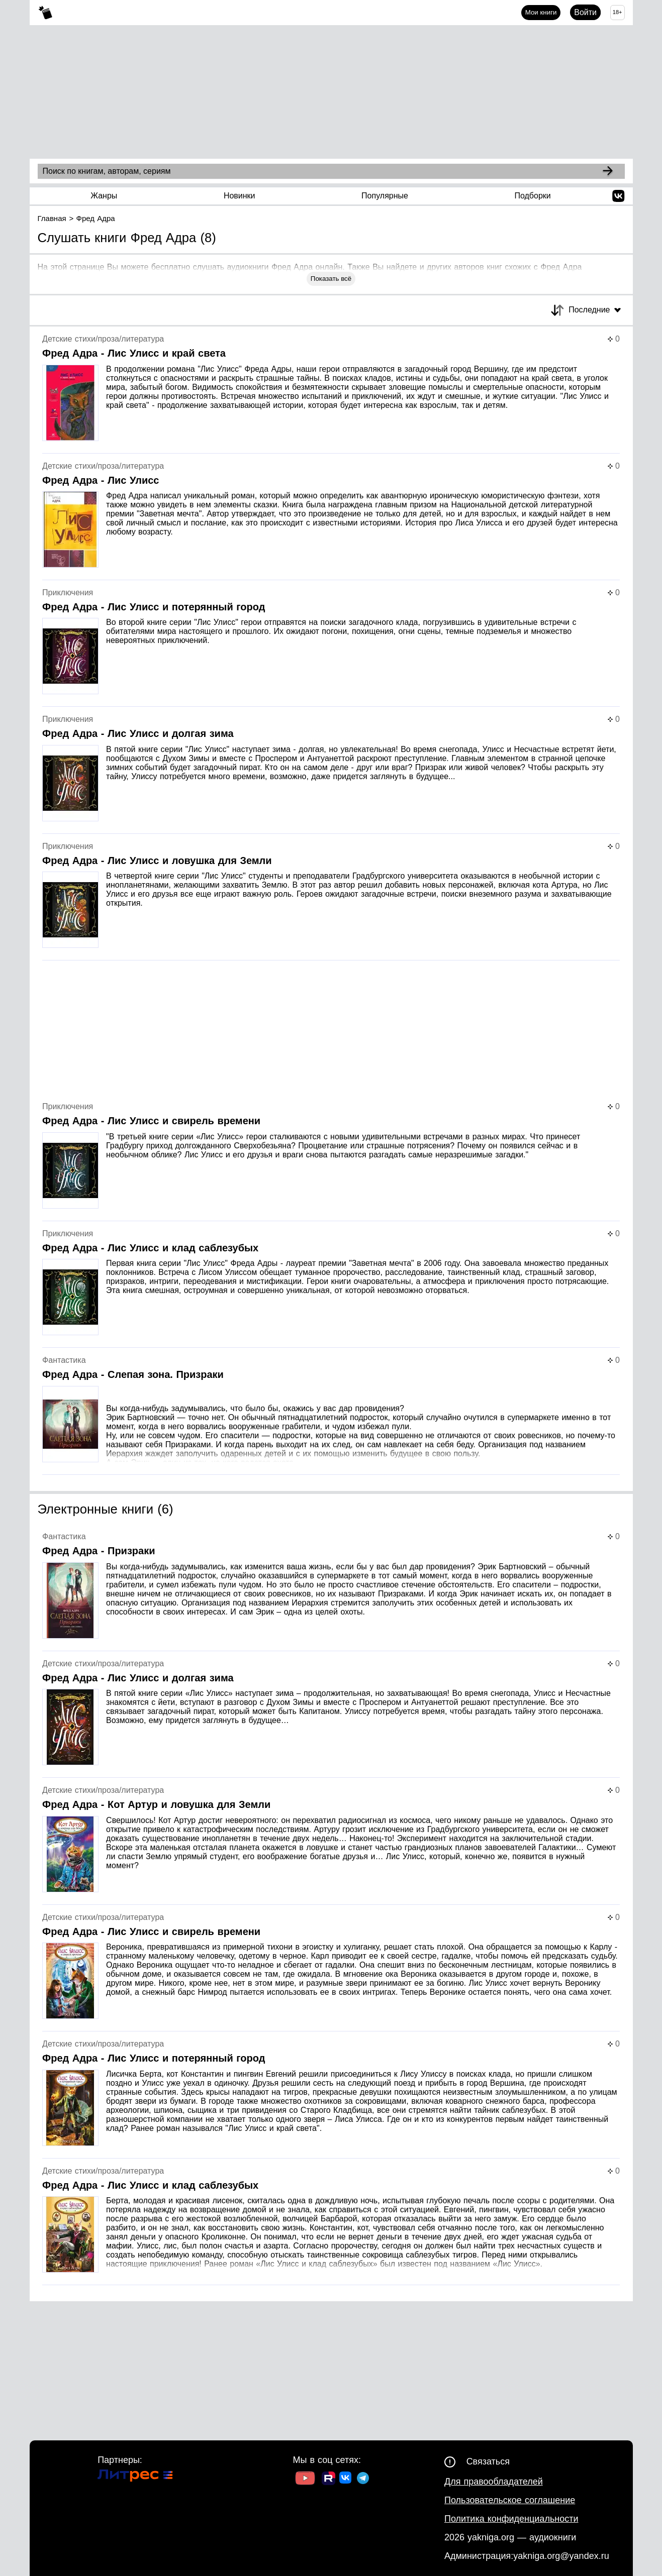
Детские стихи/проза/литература (103, 339)
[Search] (608, 171)
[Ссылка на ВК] (346, 2480)
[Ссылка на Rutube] (328, 2480)
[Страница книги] (331, 394)
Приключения (67, 592)
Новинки (239, 195)
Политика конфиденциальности (511, 2519)
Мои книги (541, 12)
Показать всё (331, 278)
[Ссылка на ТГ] (363, 2479)
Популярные (384, 195)
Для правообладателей (493, 2482)
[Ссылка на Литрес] (135, 2477)
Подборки (532, 195)
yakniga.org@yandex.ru (561, 2556)
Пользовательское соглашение (509, 2500)
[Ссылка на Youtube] (305, 2479)
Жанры (103, 195)
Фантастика (63, 1360)
